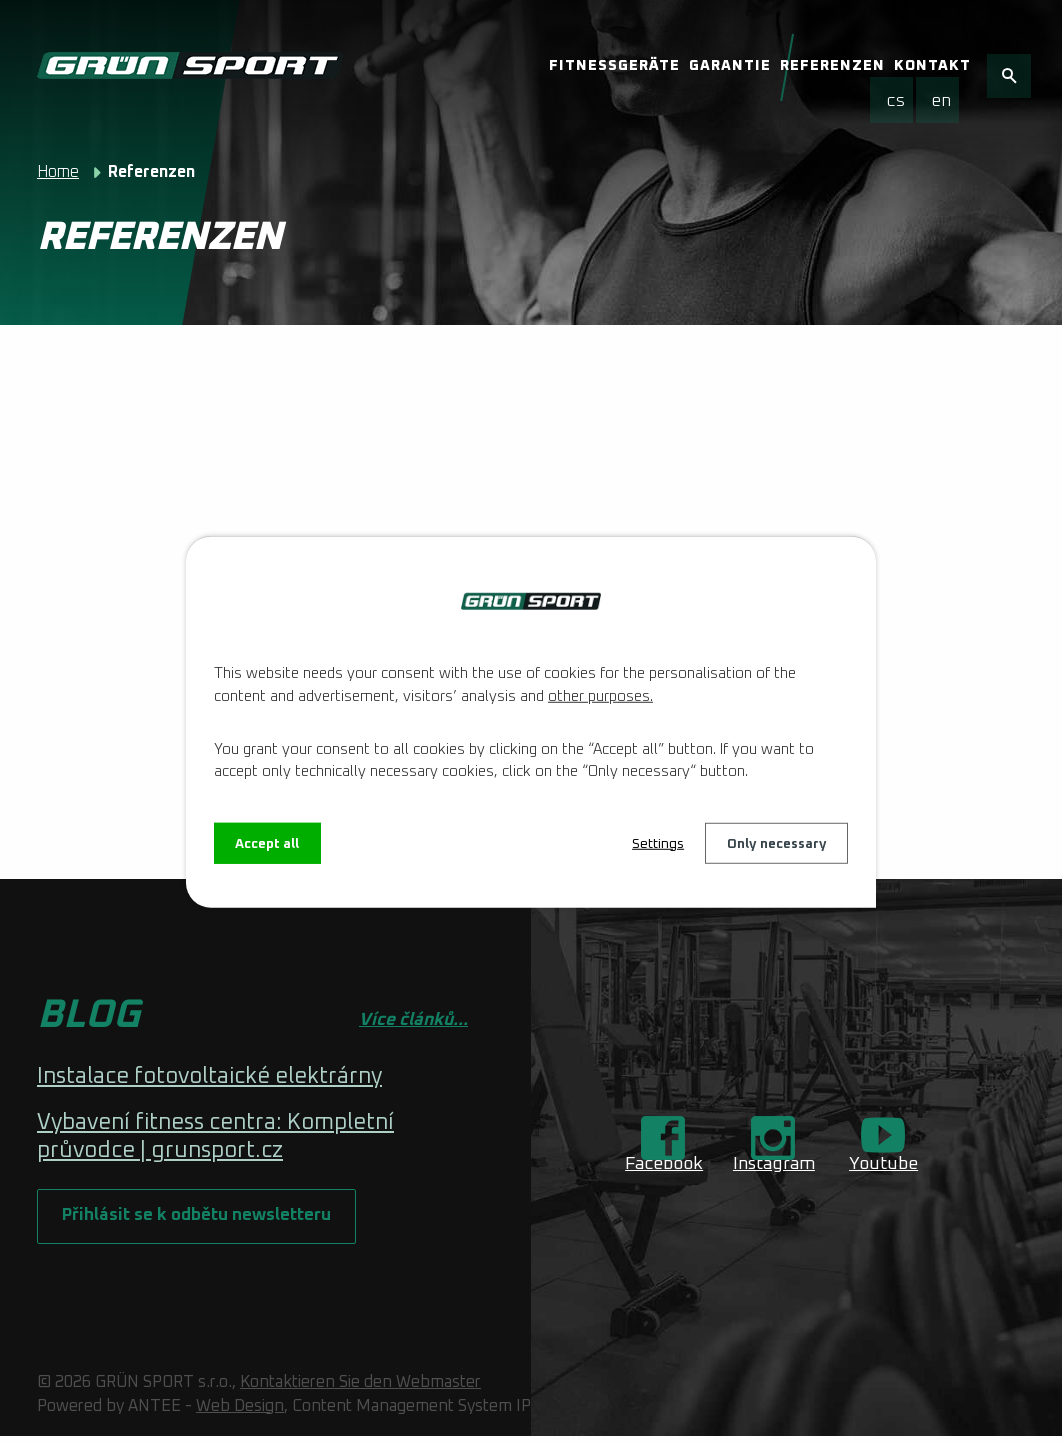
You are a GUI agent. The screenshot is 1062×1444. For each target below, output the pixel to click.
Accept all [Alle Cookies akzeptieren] (268, 843)
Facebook (664, 1164)
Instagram (774, 1164)
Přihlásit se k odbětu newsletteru (201, 1221)
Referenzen (832, 66)
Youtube (883, 1164)
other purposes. (600, 695)
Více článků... (413, 1020)
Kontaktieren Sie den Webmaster (360, 1389)
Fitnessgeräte (614, 66)
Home (58, 172)
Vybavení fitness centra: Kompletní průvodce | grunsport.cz (215, 1137)
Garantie (730, 66)
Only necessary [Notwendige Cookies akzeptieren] (775, 843)
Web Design (240, 1413)
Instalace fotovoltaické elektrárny (209, 1077)
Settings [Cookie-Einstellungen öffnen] (654, 843)
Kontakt (932, 66)
